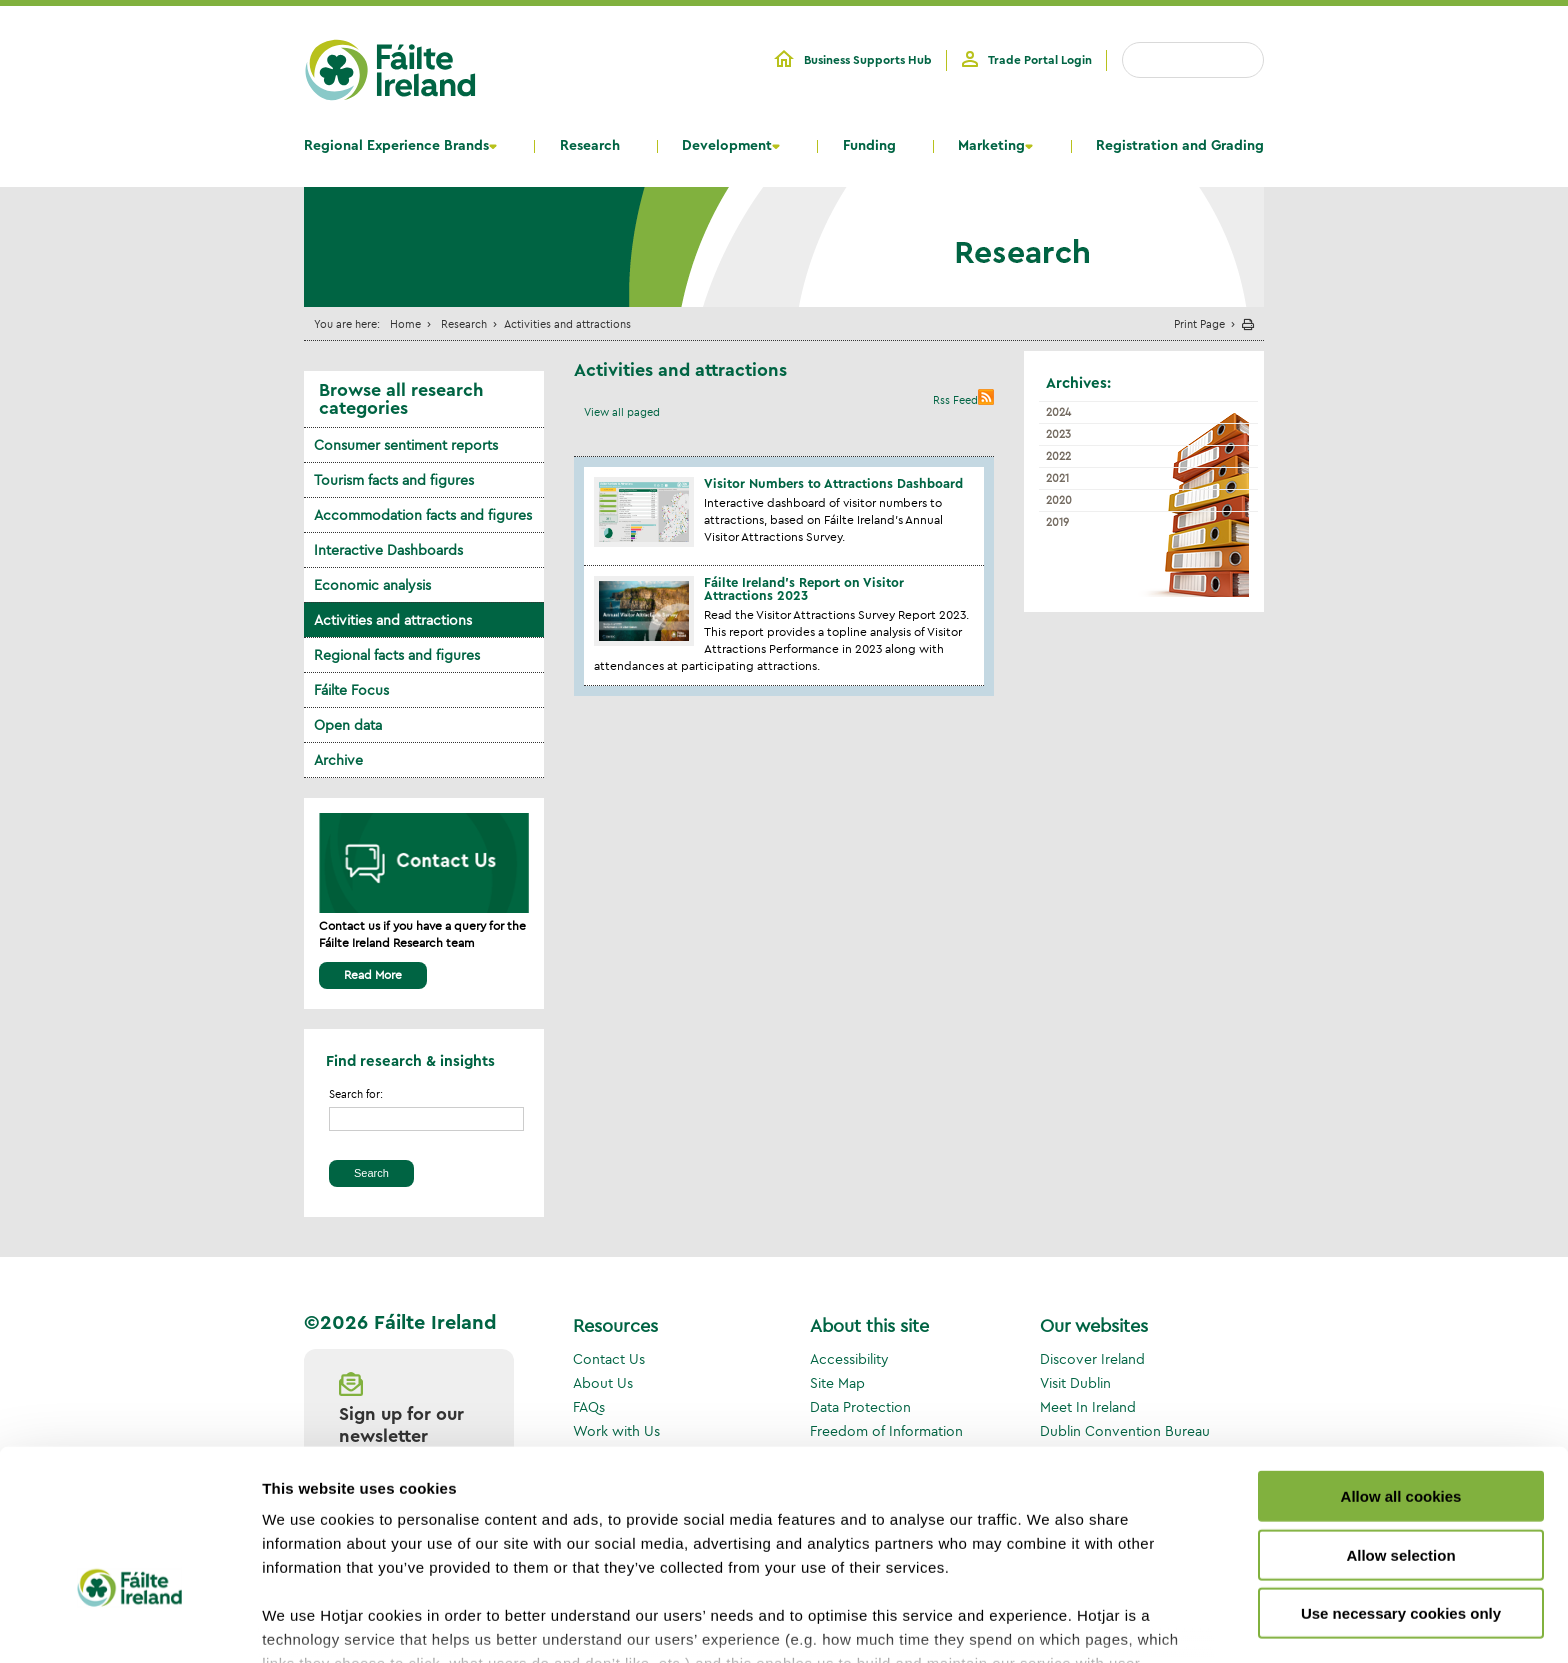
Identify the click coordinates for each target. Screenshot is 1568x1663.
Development (727, 146)
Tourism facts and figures (394, 480)
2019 (1057, 522)
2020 (1059, 500)
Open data (348, 725)
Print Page (1199, 323)
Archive (338, 760)
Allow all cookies (1401, 1370)
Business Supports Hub (868, 60)
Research (590, 146)
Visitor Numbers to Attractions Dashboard (833, 483)
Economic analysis (372, 585)
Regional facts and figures (397, 655)
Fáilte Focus (351, 690)
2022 (1058, 456)
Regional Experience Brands (396, 146)
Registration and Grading (1180, 146)
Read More (373, 974)
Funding (869, 146)
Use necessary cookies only (1401, 1487)
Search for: (356, 1094)
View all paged (622, 412)
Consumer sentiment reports (406, 445)
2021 (1057, 478)
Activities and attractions (393, 620)
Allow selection (1400, 1428)
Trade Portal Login (1040, 60)
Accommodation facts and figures (423, 515)
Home (405, 323)
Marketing (991, 146)
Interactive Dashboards (388, 550)
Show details (1049, 1623)
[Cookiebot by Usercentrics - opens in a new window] (129, 1624)
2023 (1058, 434)
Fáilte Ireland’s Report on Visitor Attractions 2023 (804, 589)
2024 (1058, 412)
